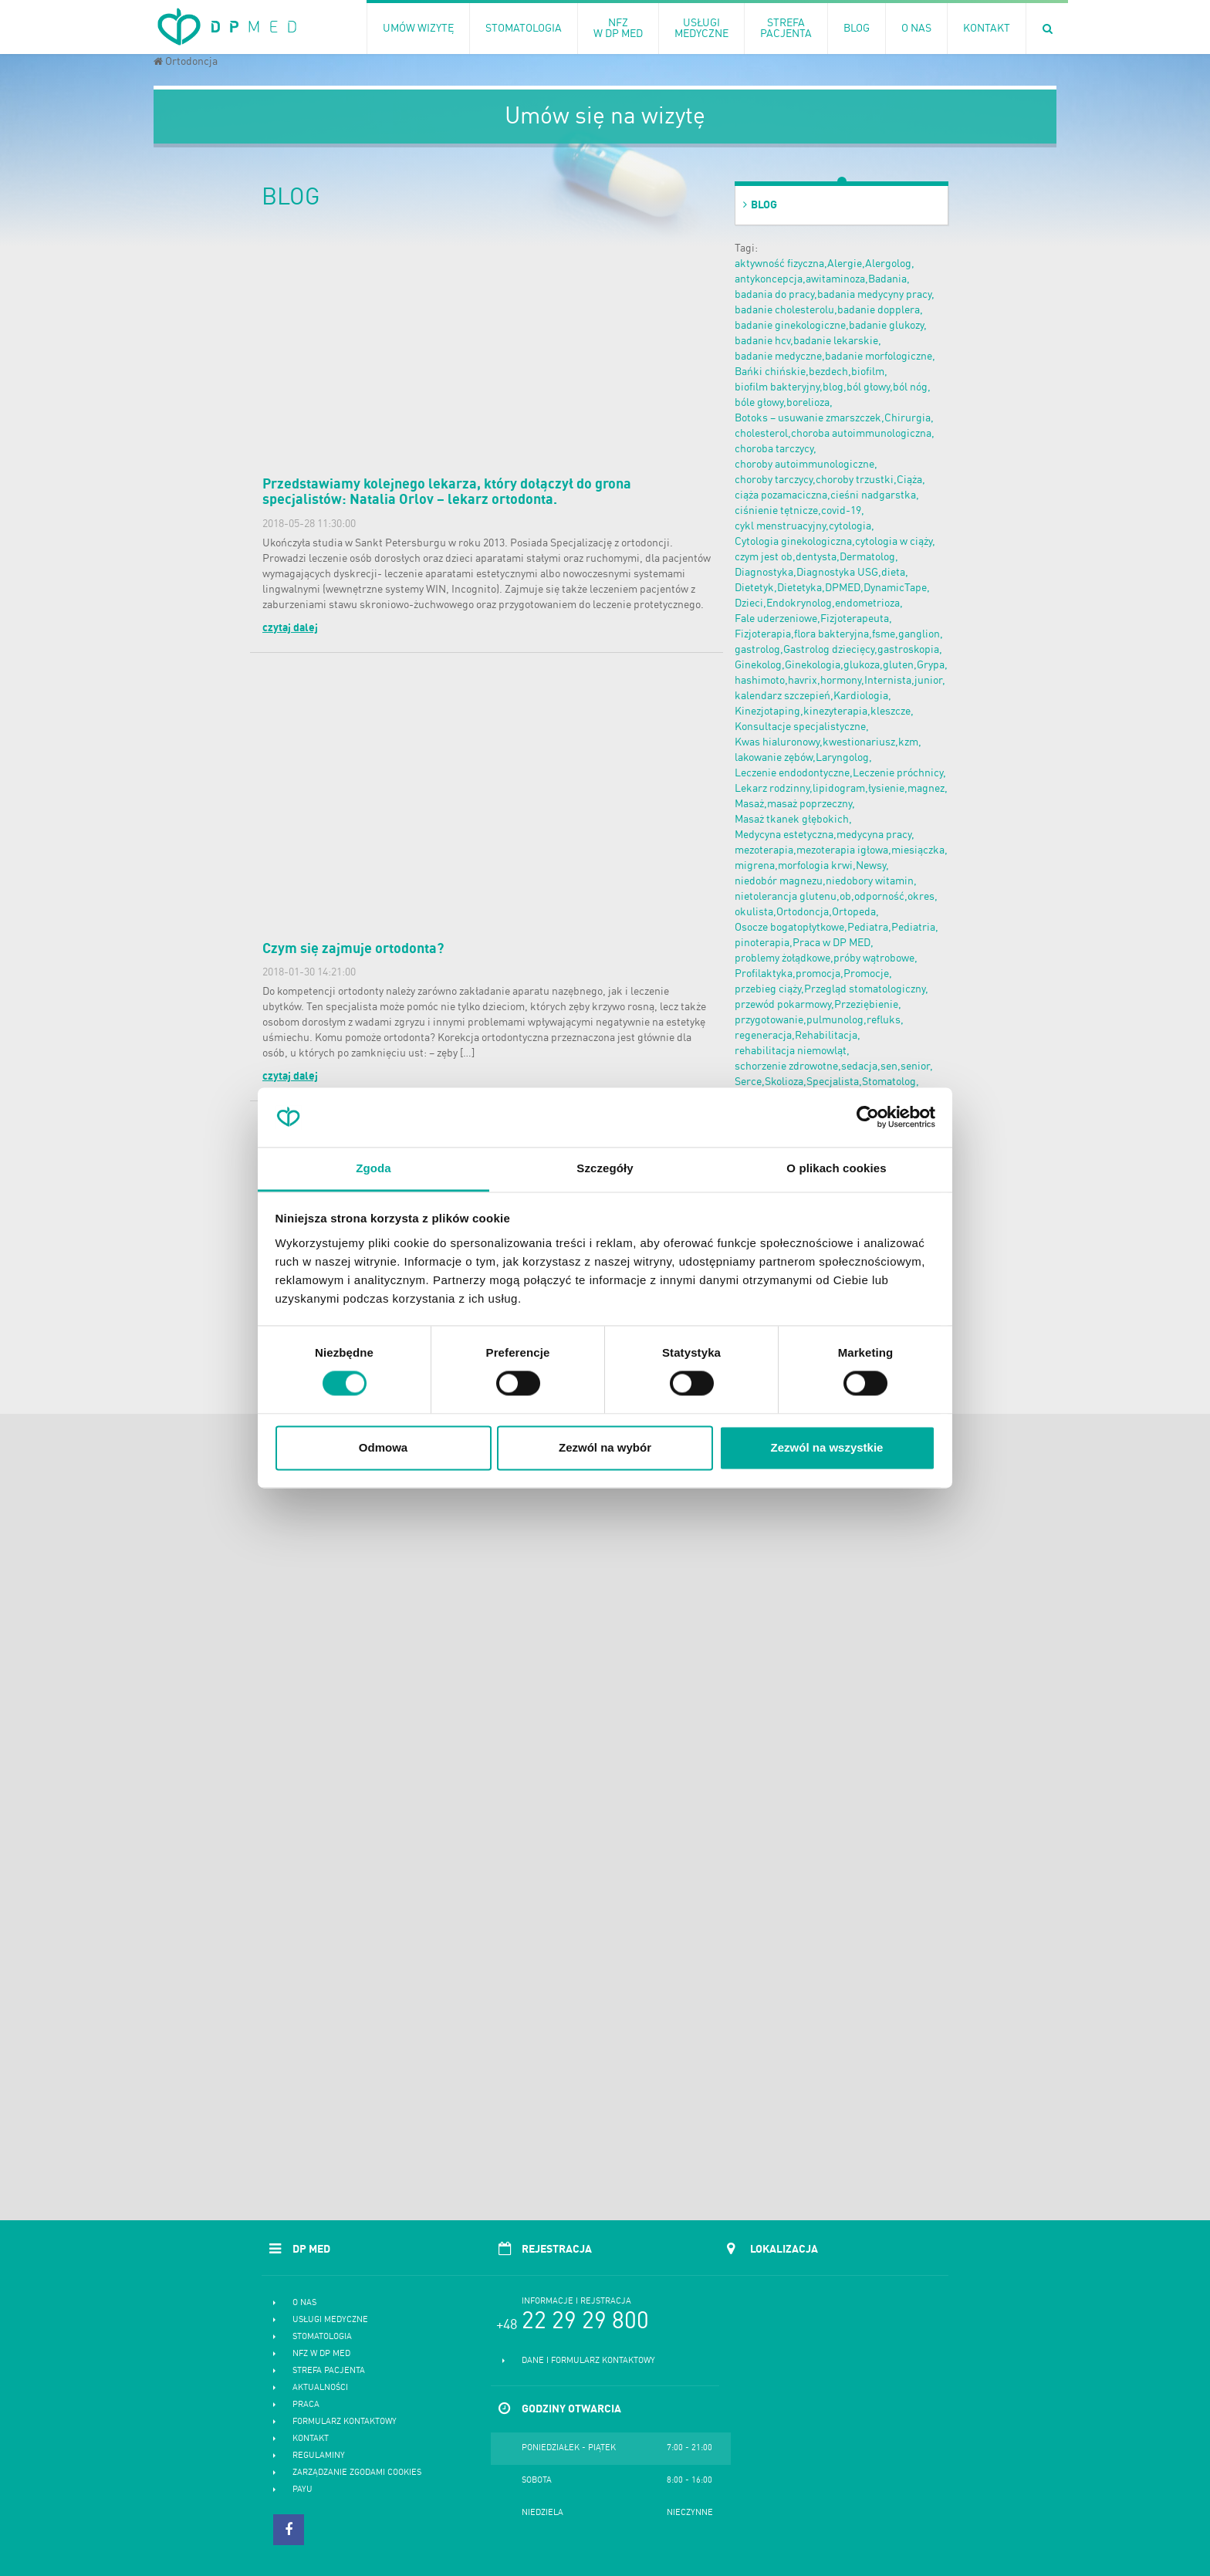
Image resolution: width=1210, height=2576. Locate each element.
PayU (302, 2490)
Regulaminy (318, 2456)
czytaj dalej (290, 628)
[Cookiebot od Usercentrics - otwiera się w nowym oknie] (867, 1117)
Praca (305, 2405)
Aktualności (320, 2388)
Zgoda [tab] (373, 1168)
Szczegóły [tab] (604, 1168)
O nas (304, 2303)
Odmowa (383, 1447)
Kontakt (310, 2439)
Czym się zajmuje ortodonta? (353, 949)
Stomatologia (322, 2337)
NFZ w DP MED (321, 2354)
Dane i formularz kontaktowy (588, 2361)
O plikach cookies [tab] (836, 1168)
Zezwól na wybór (605, 1447)
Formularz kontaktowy (344, 2422)
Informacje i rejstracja (576, 2301)
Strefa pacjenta (328, 2371)
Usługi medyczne (330, 2320)
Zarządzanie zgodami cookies (356, 2473)
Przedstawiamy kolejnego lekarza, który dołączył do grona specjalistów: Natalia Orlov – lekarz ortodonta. (446, 492)
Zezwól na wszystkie (827, 1447)
